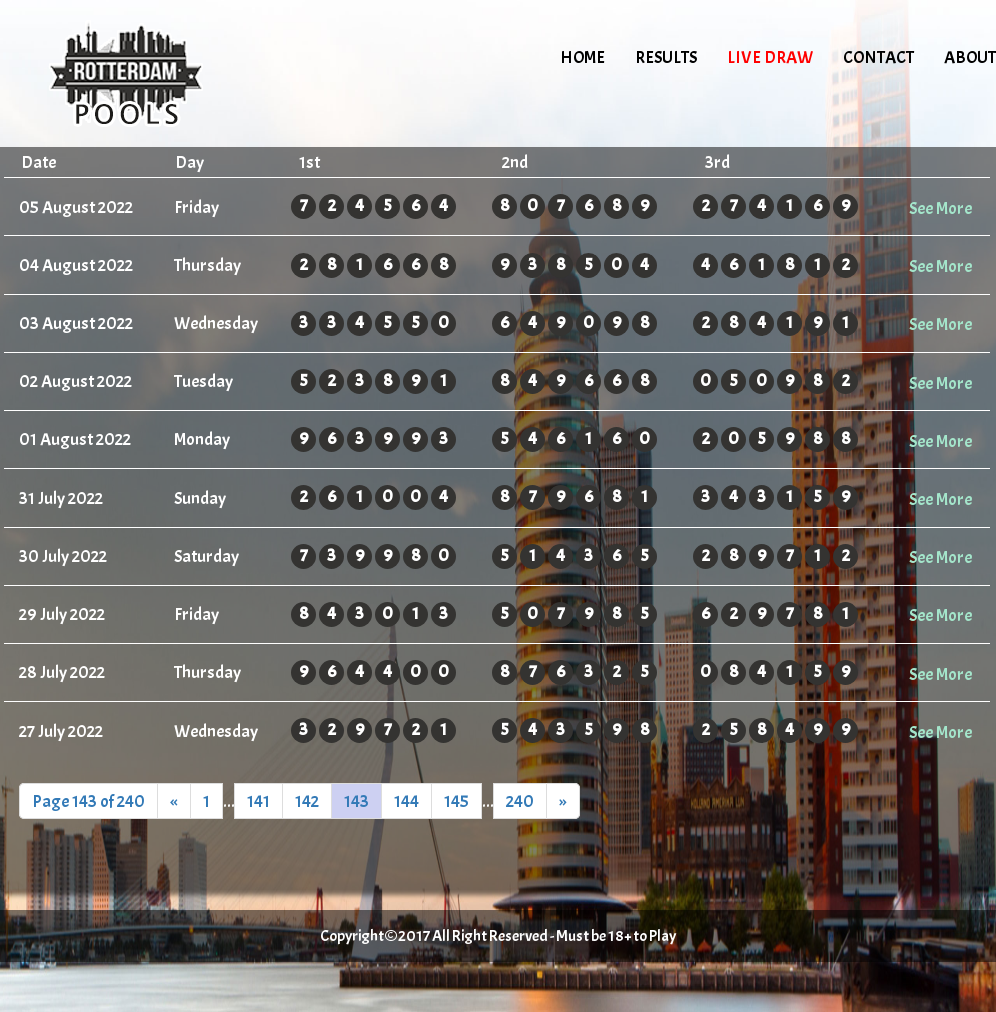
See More (940, 208)
